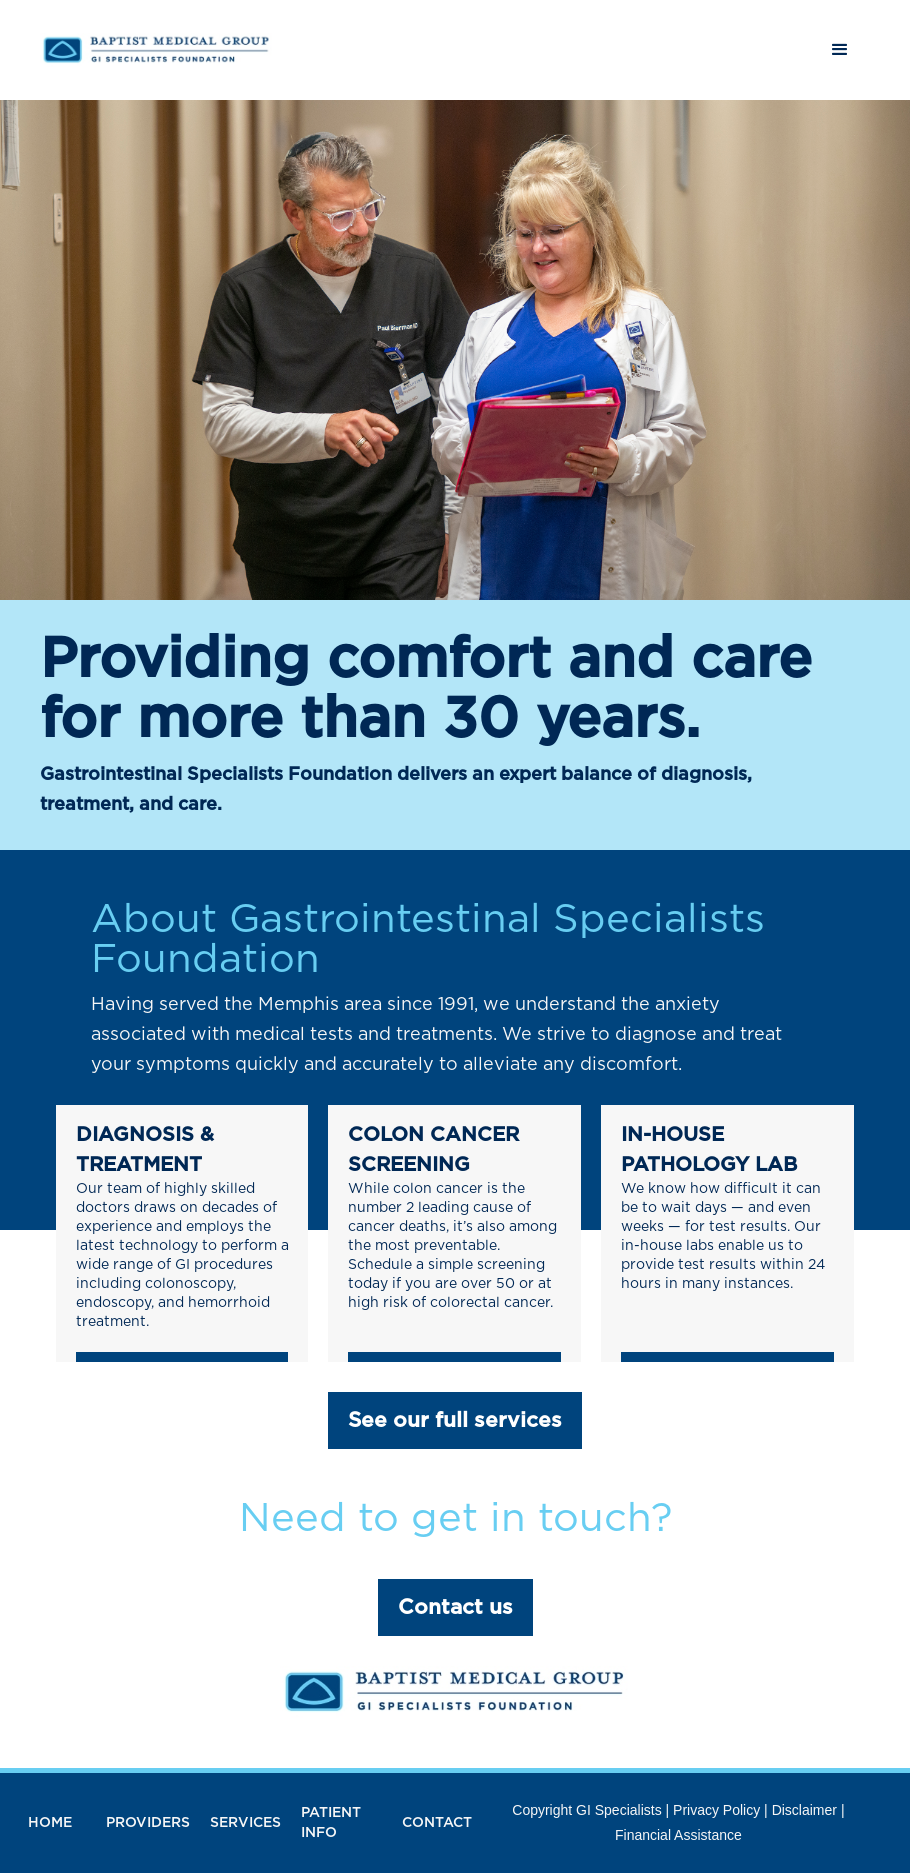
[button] (840, 50)
